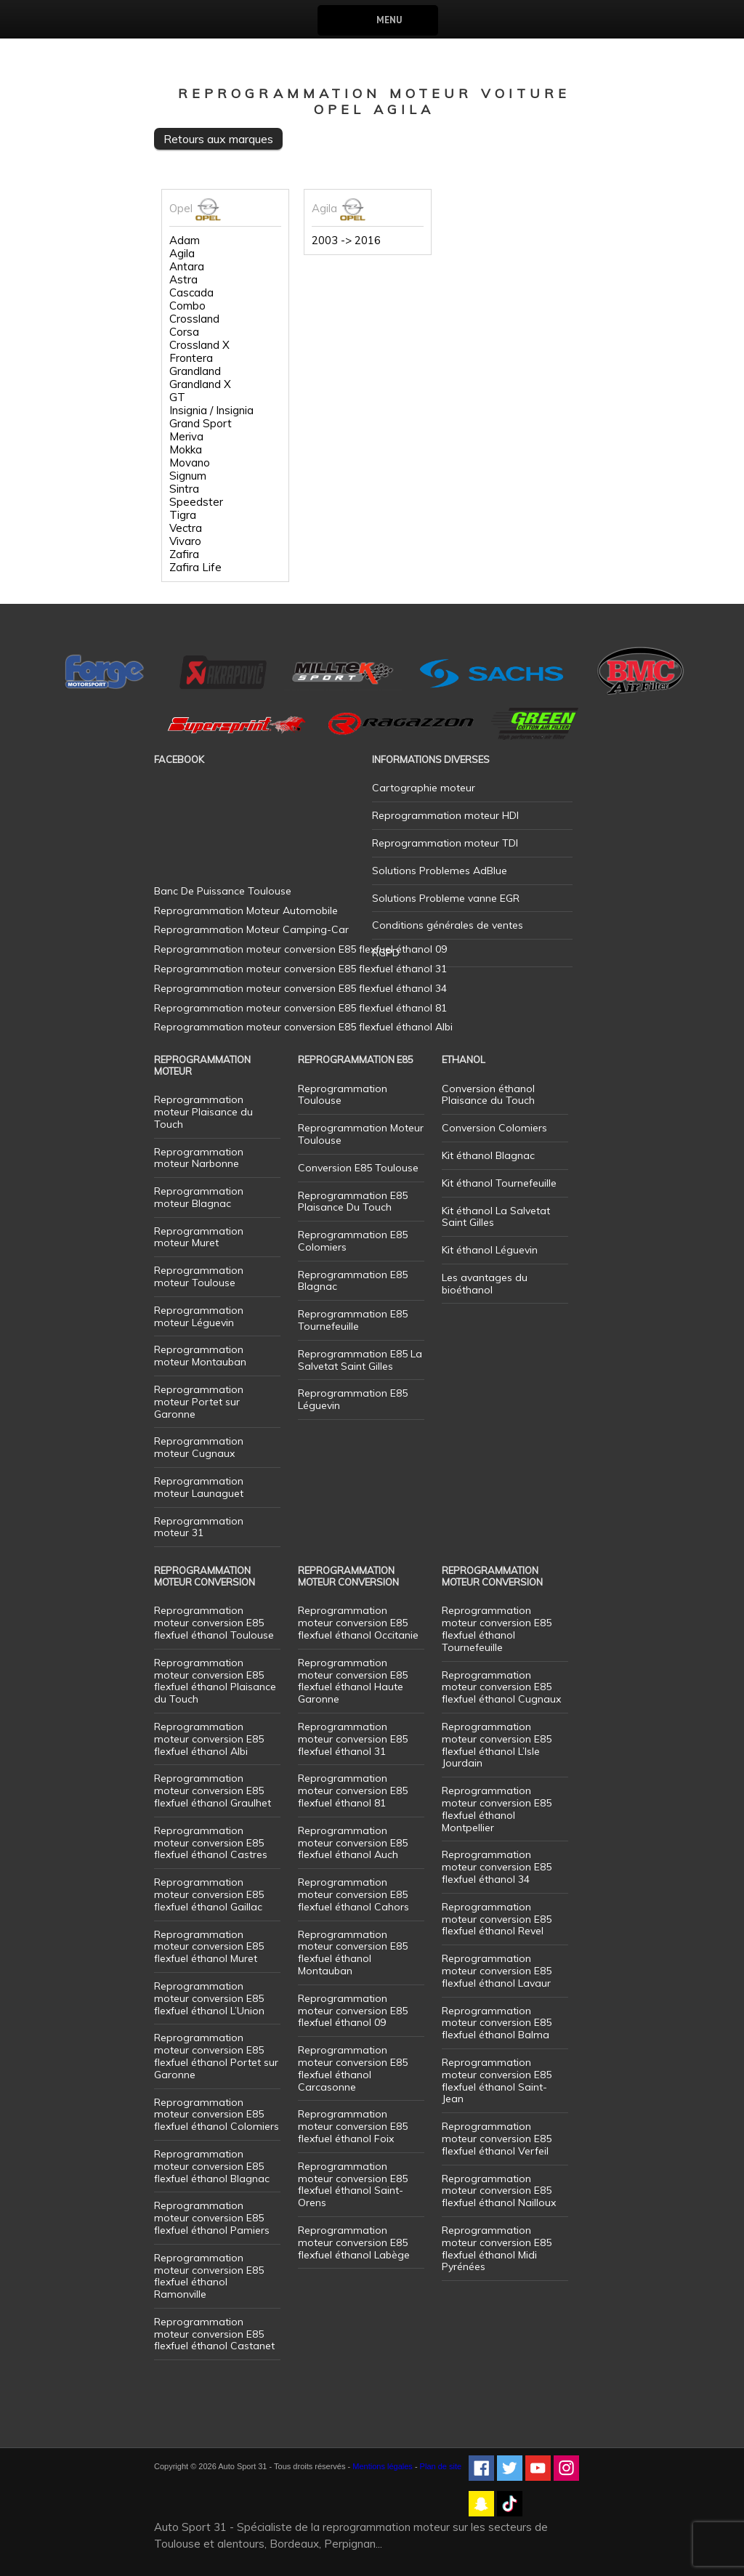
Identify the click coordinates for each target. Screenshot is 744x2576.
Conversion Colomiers (494, 1127)
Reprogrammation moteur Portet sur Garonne (198, 1402)
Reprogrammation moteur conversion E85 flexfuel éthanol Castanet (214, 2334)
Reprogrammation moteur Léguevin (198, 1316)
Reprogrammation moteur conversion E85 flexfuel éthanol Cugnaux (501, 1687)
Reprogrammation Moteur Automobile (246, 910)
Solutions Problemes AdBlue (439, 870)
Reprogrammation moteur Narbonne (198, 1158)
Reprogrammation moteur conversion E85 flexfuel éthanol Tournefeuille (496, 1628)
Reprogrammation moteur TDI (445, 842)
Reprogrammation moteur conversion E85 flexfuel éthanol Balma (496, 2023)
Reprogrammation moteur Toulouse (198, 1276)
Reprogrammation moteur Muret (198, 1237)
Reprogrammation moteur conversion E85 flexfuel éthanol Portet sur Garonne (216, 2055)
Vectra (185, 528)
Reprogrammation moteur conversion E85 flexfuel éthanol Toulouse (214, 1623)
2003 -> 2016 (346, 240)
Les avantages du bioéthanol (484, 1283)
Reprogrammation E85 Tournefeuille (353, 1320)
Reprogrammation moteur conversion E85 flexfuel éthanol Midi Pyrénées (496, 2248)
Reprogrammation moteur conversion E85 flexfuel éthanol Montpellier (496, 1808)
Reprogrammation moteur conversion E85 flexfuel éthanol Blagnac (212, 2166)
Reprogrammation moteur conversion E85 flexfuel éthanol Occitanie (358, 1623)
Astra (183, 279)
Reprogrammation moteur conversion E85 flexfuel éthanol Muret (209, 1947)
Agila (182, 253)
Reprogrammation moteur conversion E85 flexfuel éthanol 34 (496, 1867)
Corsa (184, 332)
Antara (186, 266)
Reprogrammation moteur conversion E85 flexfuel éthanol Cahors (353, 1894)
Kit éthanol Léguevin (490, 1249)
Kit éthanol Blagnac (488, 1155)
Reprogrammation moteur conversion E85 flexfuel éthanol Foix (353, 2126)
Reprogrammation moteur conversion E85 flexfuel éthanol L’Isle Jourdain (496, 1744)
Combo (187, 305)
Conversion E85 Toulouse (358, 1167)
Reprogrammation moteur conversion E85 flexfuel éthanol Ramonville (209, 2276)
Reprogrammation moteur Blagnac (198, 1197)
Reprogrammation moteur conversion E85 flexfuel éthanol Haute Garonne (353, 1680)
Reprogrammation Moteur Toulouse (361, 1134)
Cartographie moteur (423, 787)
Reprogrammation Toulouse (342, 1094)
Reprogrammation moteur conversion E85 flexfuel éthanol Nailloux (499, 2191)
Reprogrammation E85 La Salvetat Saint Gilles (360, 1360)
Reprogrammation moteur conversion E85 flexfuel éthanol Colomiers (216, 2114)
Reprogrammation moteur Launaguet (198, 1487)
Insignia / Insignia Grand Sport (211, 417)
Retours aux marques (218, 139)
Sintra (184, 489)
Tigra (182, 515)
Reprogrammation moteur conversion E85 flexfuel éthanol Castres (210, 1843)
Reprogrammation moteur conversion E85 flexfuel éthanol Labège (354, 2242)
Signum (187, 476)
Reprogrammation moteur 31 (198, 1527)
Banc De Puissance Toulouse (222, 890)
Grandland (195, 371)
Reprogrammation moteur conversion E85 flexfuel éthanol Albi (209, 1739)
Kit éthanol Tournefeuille (499, 1183)
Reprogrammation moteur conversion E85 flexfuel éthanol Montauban (353, 1952)
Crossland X (199, 345)
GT (177, 397)
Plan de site (440, 2466)
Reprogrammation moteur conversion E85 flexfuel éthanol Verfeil (496, 2138)
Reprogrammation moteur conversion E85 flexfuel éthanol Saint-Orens (353, 2184)
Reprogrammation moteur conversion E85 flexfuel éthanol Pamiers (212, 2218)
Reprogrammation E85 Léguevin (353, 1399)
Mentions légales (382, 2466)
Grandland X (200, 384)
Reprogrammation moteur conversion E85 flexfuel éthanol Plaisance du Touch (215, 1680)
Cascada (191, 292)
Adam (184, 240)
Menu (389, 20)
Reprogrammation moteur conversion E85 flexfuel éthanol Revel (496, 1919)
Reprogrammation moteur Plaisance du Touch (203, 1112)
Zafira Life (195, 567)
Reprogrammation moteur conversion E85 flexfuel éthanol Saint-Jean (496, 2080)
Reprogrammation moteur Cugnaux (198, 1447)
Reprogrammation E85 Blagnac (353, 1280)
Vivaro (185, 541)
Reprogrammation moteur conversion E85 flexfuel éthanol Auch (353, 1843)
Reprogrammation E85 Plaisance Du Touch (353, 1201)
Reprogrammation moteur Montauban (200, 1355)
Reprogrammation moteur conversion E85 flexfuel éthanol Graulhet (212, 1790)
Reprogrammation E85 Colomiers (353, 1240)
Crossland (194, 319)
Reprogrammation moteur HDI (445, 815)
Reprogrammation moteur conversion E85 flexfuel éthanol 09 (353, 2011)
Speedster (196, 502)
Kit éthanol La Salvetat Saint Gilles (496, 1217)
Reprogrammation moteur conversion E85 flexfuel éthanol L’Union (209, 1998)
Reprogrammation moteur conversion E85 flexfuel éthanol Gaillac (209, 1894)
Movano (189, 462)
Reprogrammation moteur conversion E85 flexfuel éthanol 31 (353, 1739)
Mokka (185, 449)
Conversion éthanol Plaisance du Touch (488, 1094)
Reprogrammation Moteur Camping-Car (251, 929)
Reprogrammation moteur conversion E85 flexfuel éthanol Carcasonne (353, 2068)
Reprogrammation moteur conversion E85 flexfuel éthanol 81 (353, 1790)
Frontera (191, 358)
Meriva (186, 436)
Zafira (184, 554)
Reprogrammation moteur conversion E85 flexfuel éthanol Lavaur (496, 1971)
